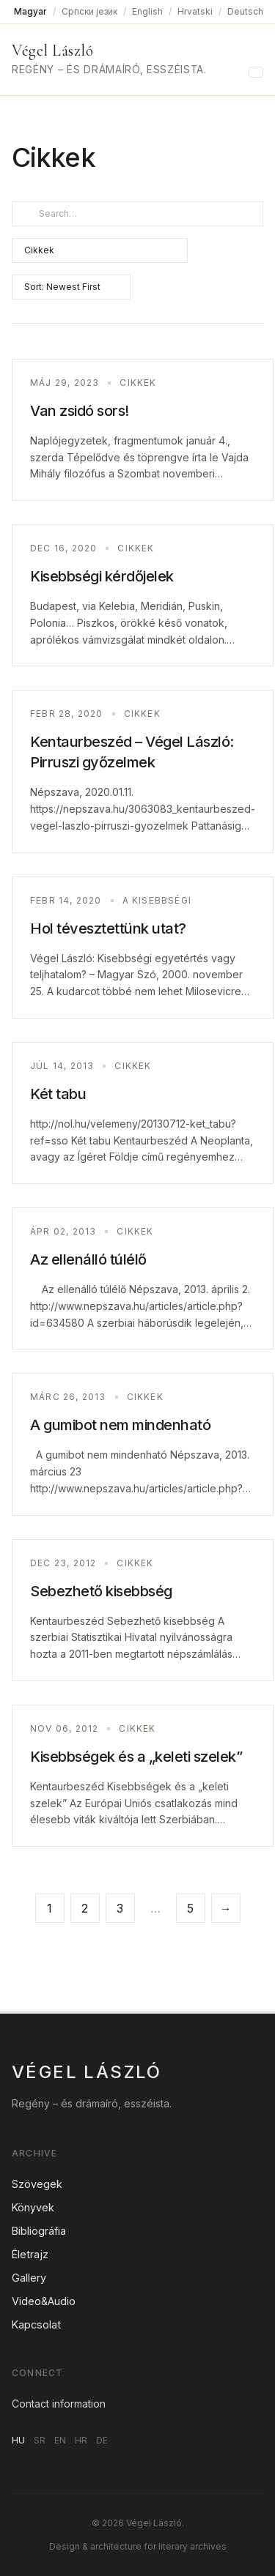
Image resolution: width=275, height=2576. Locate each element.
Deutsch (245, 11)
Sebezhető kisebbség (101, 1591)
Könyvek (33, 2207)
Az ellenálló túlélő (88, 1259)
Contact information (59, 2403)
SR (39, 2440)
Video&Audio (44, 2301)
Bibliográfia (39, 2231)
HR (81, 2440)
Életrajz (30, 2254)
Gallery (29, 2277)
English (147, 11)
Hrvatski (195, 11)
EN (60, 2440)
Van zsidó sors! (79, 411)
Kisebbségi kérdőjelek (102, 576)
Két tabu (58, 1094)
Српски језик (89, 11)
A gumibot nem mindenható (120, 1425)
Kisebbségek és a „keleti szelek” (136, 1756)
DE (102, 2440)
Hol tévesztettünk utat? (108, 928)
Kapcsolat (36, 2324)
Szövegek (37, 2184)
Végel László (52, 50)
